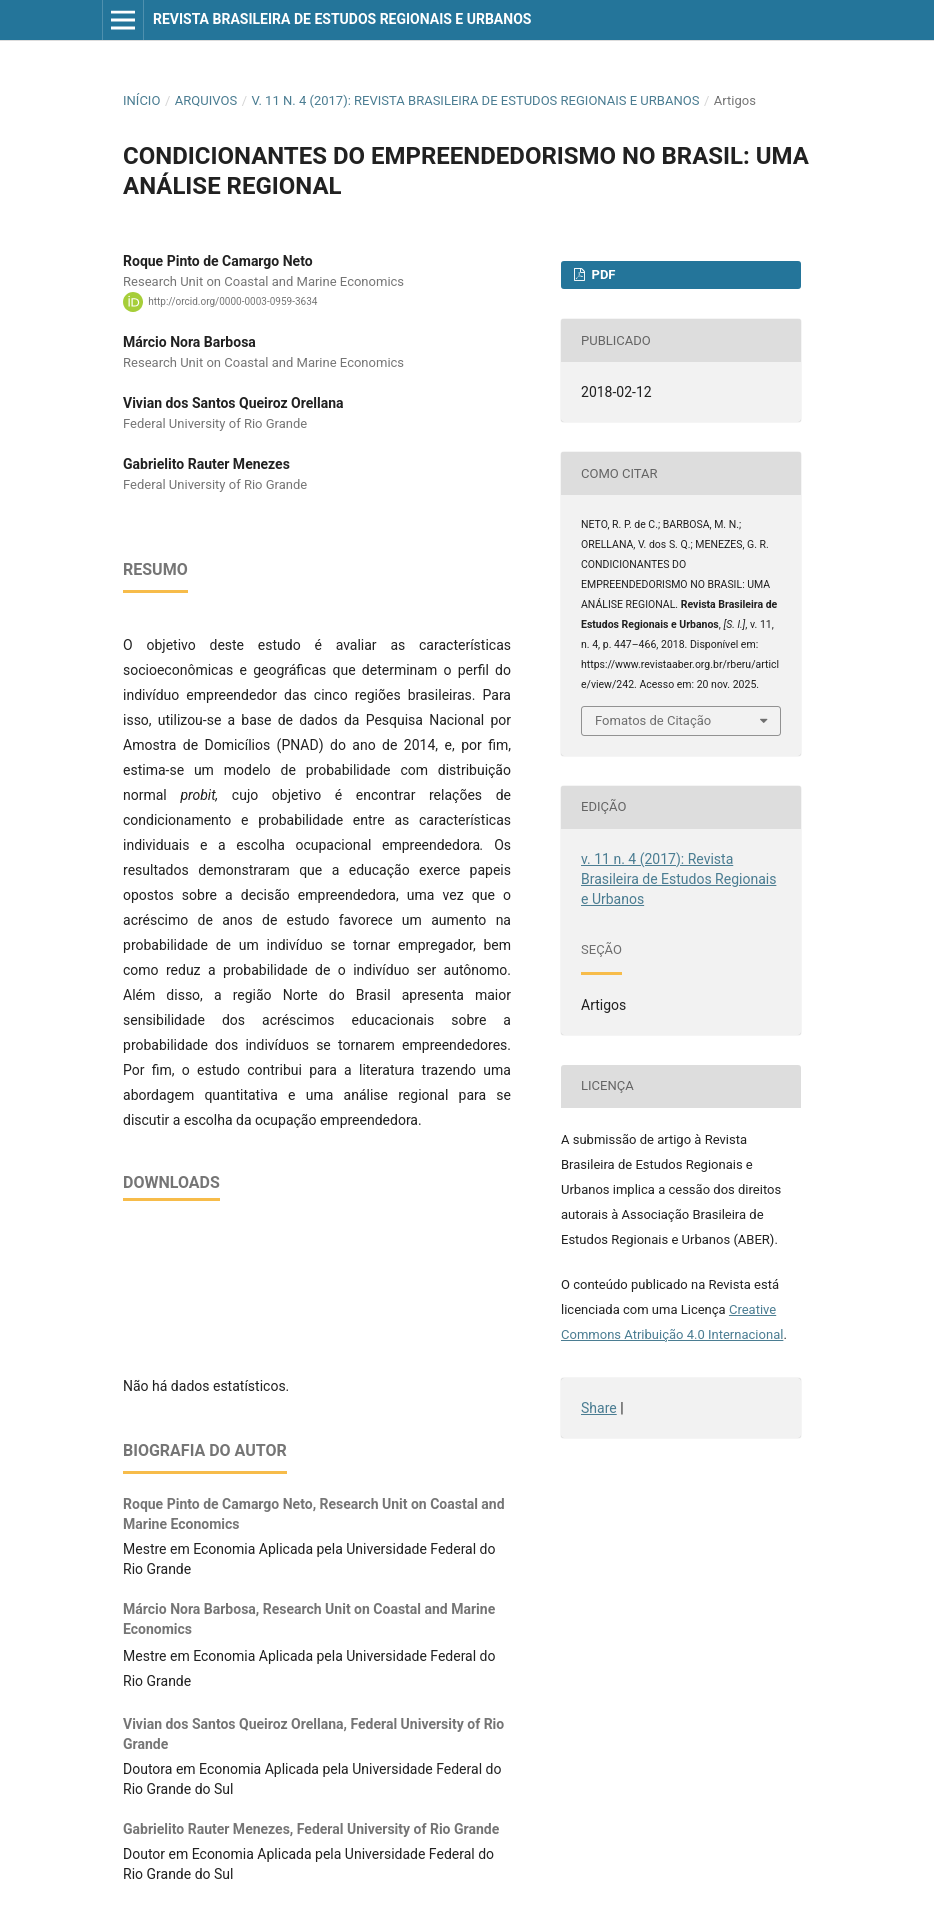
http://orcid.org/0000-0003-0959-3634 (232, 301)
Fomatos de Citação (653, 720)
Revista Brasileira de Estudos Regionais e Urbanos (342, 19)
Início (141, 100)
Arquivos (206, 100)
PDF (601, 274)
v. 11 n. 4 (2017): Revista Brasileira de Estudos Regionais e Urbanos (476, 100)
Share (599, 1408)
